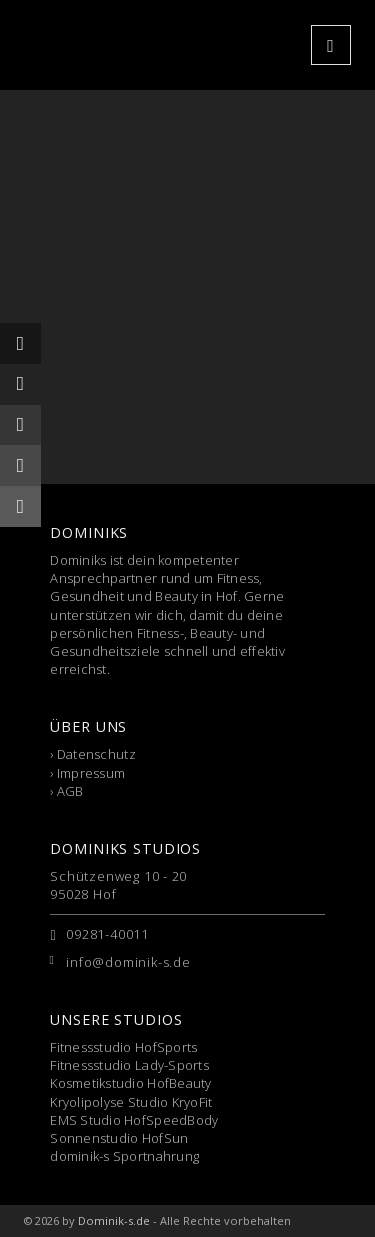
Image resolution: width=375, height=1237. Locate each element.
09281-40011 (107, 934)
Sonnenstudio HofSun (119, 1138)
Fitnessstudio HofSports (123, 1047)
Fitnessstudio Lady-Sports (129, 1065)
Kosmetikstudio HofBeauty (130, 1083)
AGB (70, 791)
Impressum (91, 773)
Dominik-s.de (114, 1220)
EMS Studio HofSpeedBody (134, 1120)
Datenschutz (96, 754)
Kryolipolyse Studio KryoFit (131, 1102)
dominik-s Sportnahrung (124, 1156)
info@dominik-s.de (128, 962)
